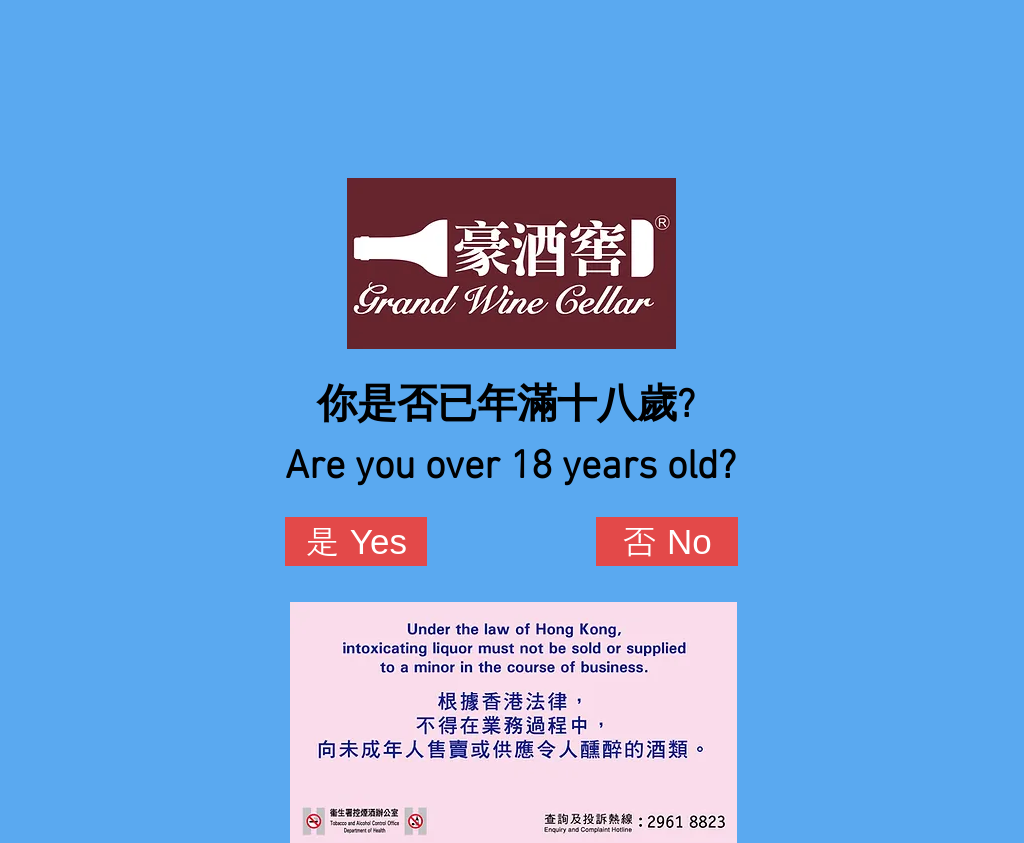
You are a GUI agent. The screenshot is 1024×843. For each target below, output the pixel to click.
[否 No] (667, 541)
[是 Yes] (356, 541)
